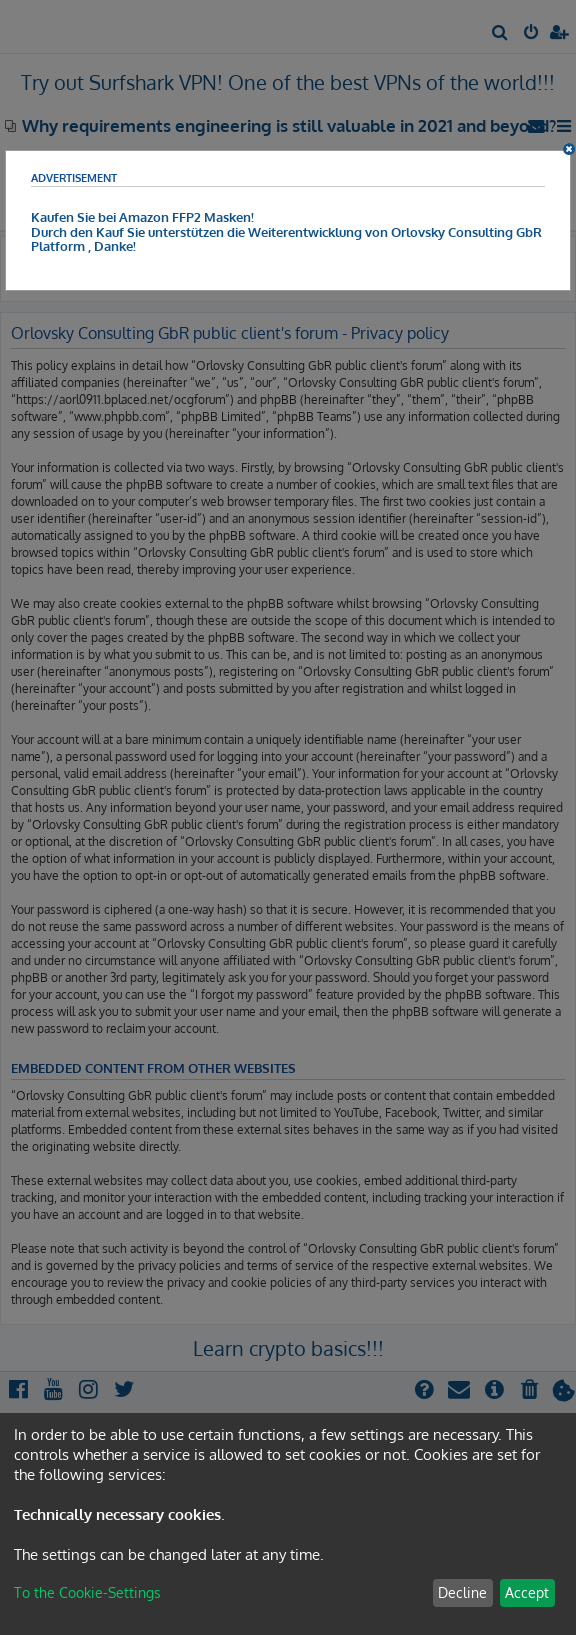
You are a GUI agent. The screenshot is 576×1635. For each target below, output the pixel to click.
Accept (527, 1592)
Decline (462, 1592)
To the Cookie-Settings (87, 1592)
